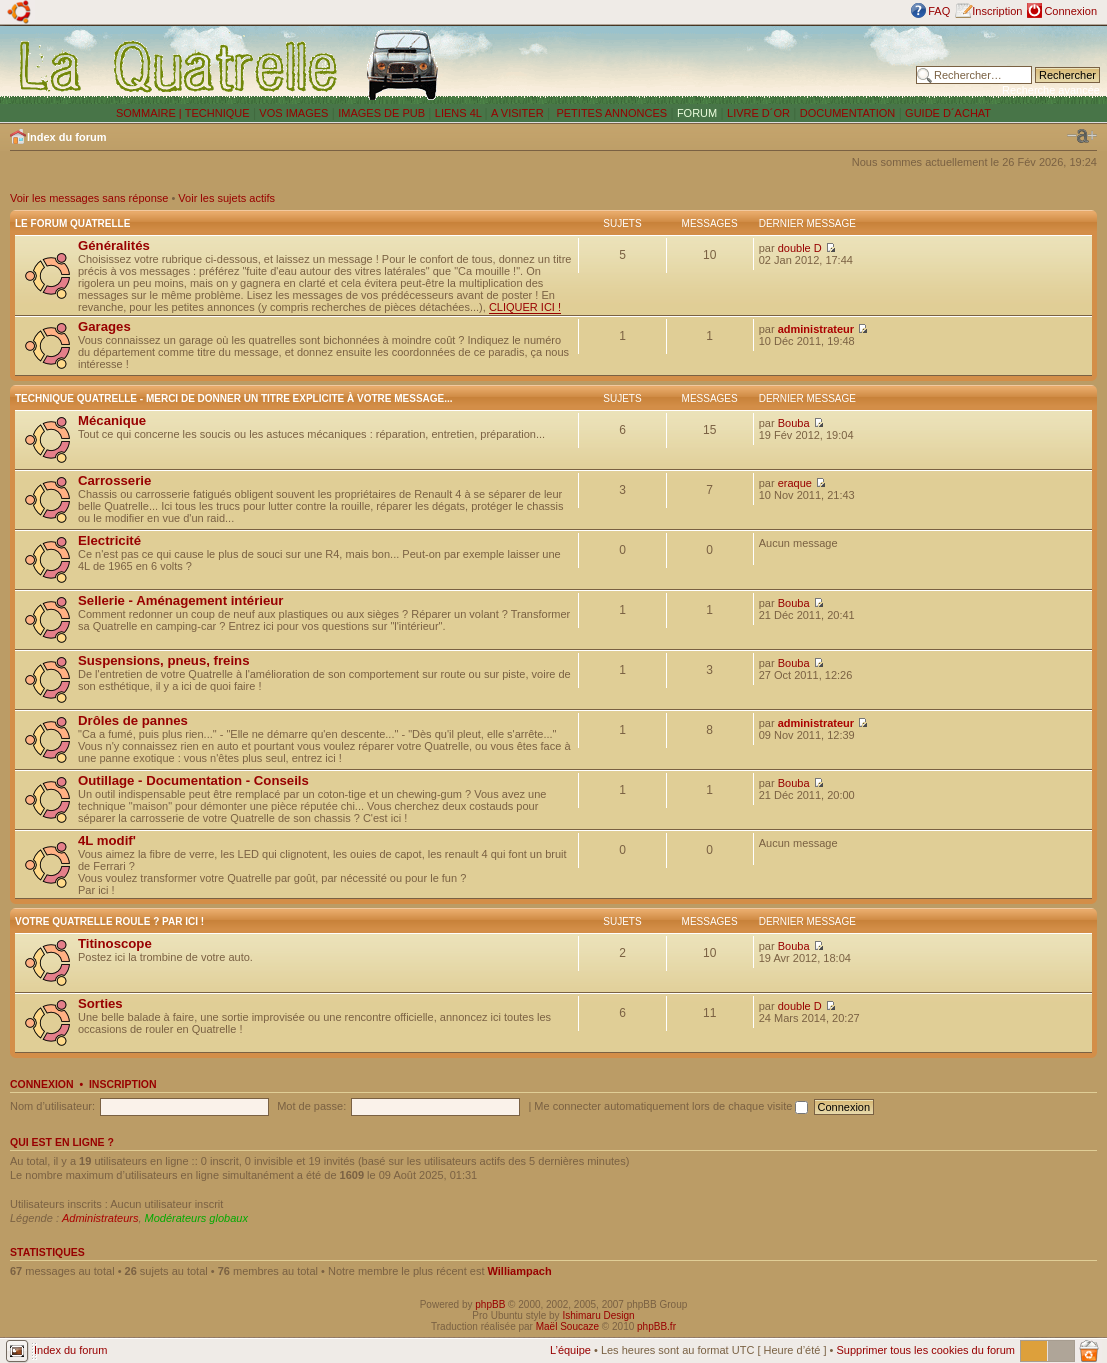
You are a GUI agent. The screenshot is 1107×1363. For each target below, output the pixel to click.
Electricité (109, 540)
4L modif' (107, 840)
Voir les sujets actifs (226, 198)
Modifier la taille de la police (1082, 136)
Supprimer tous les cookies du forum (925, 1350)
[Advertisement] (682, 65)
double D (800, 248)
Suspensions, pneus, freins (163, 660)
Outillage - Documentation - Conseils (193, 780)
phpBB (490, 1304)
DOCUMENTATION (848, 113)
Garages (104, 326)
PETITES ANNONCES (610, 113)
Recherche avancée (1051, 90)
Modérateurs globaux (196, 1218)
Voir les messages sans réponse (89, 198)
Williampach (520, 1271)
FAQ (939, 11)
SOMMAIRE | (150, 113)
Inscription (997, 11)
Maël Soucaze (567, 1326)
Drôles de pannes (133, 720)
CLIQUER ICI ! (525, 307)
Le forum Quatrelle (72, 223)
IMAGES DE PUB (381, 113)
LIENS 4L (460, 113)
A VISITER (517, 113)
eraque (795, 483)
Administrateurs (100, 1218)
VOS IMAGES (293, 113)
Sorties (100, 1003)
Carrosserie (114, 480)
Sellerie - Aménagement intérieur (180, 600)
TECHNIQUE (217, 113)
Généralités (114, 245)
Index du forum (66, 137)
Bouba (794, 423)
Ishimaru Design (598, 1315)
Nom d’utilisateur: (52, 1106)
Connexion (1070, 11)
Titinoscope (115, 943)
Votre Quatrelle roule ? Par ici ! (109, 921)
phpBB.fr (656, 1326)
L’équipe (570, 1350)
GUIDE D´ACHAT (948, 113)
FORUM (697, 113)
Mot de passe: (311, 1106)
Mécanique (112, 420)
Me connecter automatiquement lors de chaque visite (671, 1106)
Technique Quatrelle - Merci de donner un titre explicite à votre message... (234, 398)
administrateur (816, 329)
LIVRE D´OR (758, 113)
